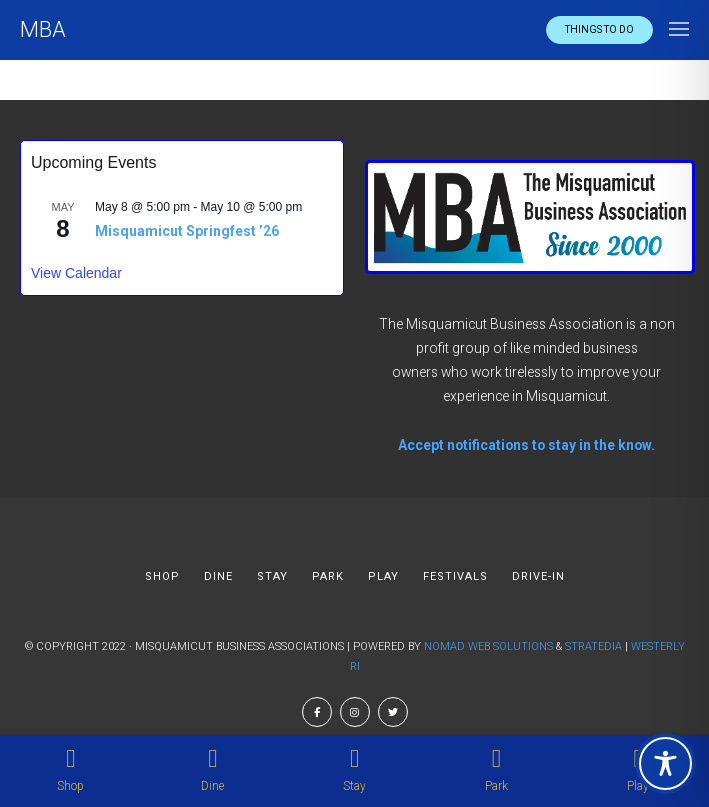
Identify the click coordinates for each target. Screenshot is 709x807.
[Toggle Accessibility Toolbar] (665, 763)
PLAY (383, 576)
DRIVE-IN (538, 576)
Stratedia (593, 646)
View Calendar (76, 273)
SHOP (162, 576)
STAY (272, 576)
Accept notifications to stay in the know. (526, 445)
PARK (328, 576)
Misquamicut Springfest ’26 (187, 231)
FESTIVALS (455, 576)
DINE (218, 576)
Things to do (599, 29)
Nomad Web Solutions (488, 646)
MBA (43, 29)
